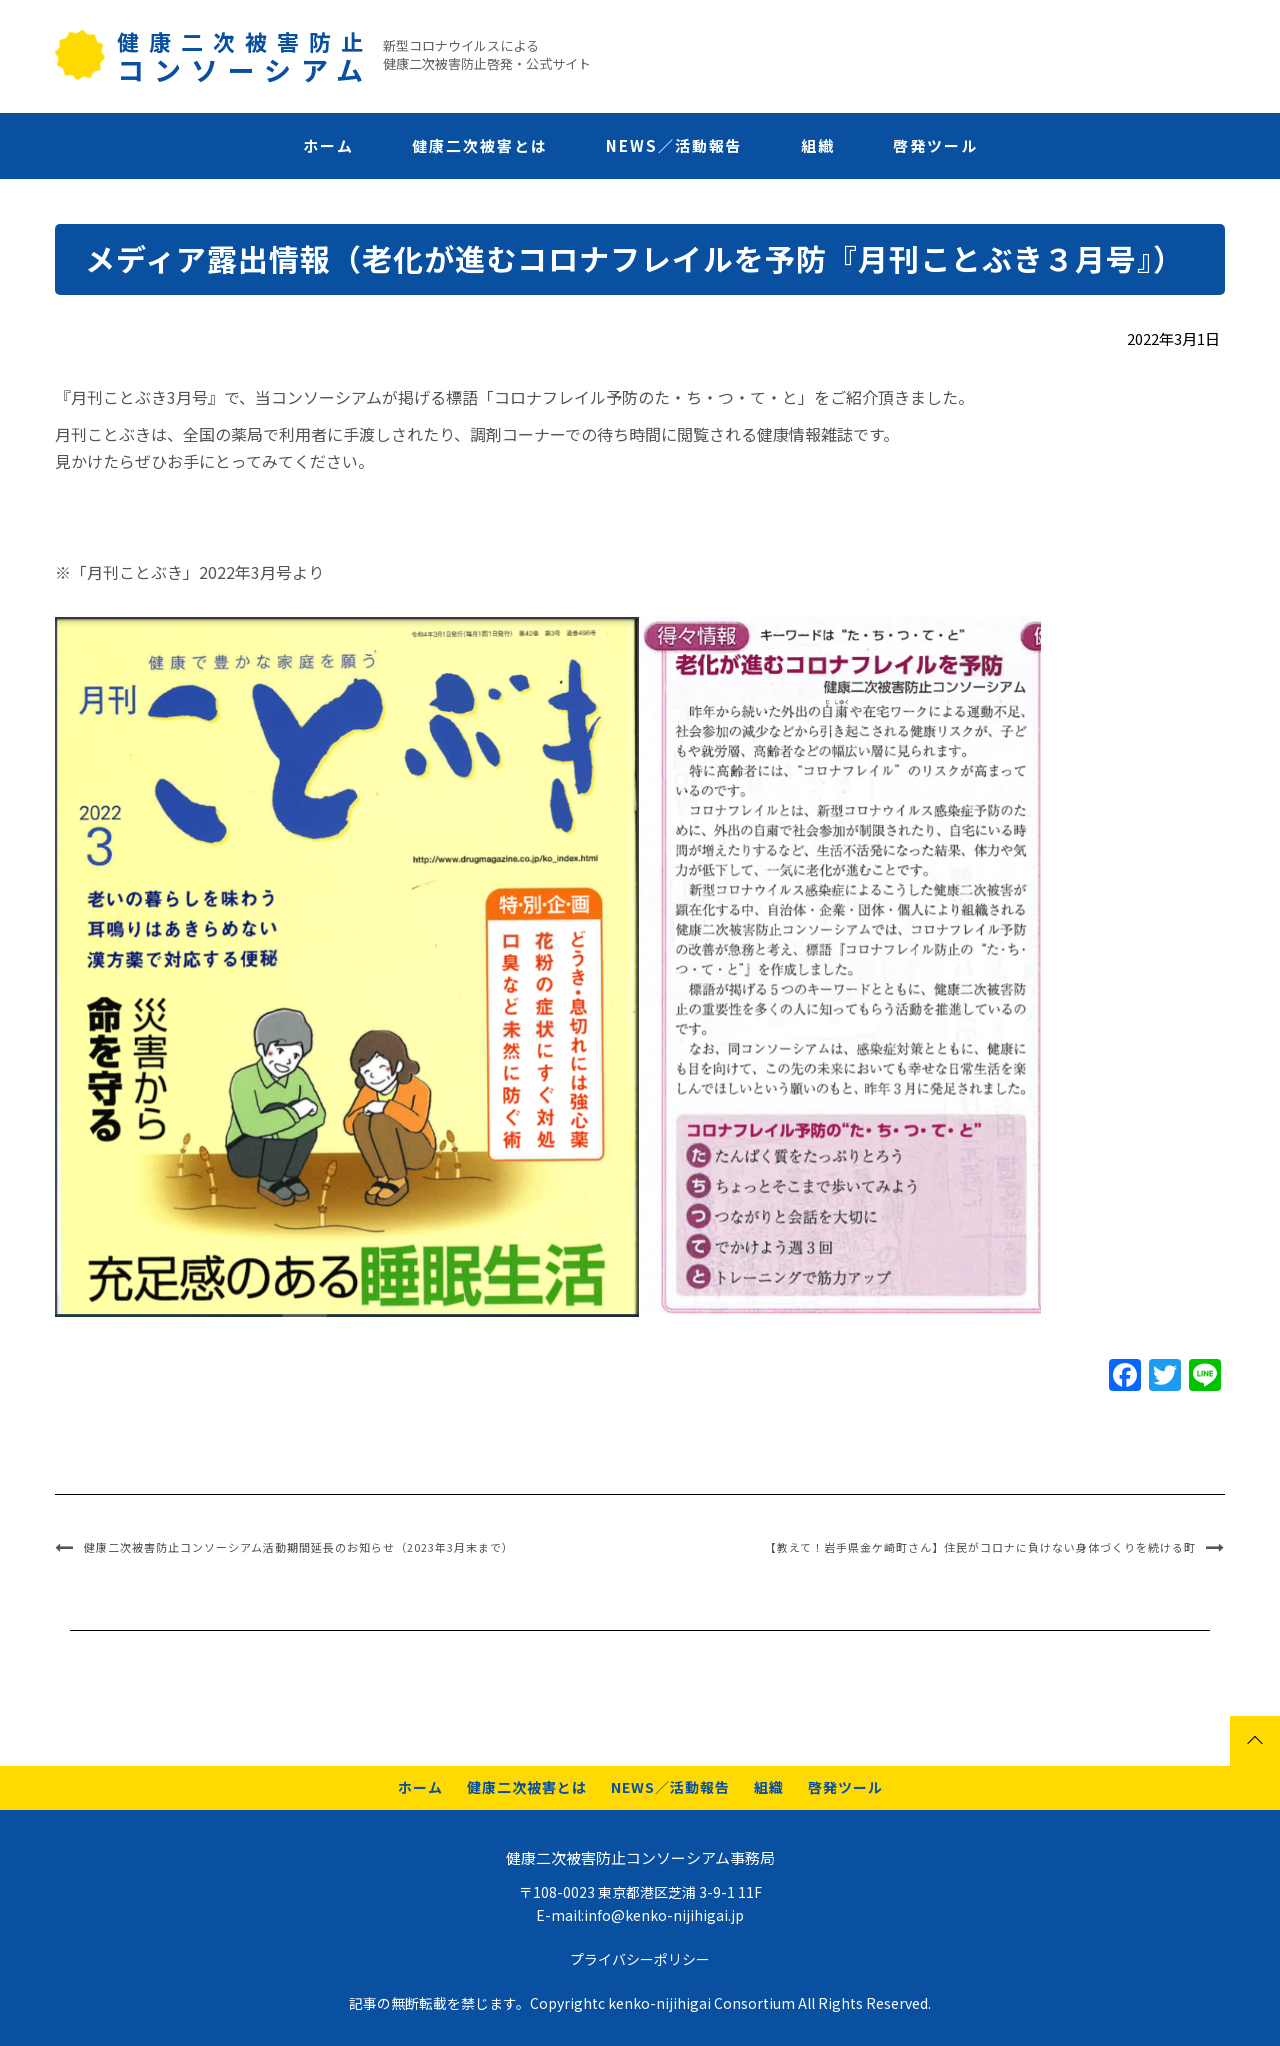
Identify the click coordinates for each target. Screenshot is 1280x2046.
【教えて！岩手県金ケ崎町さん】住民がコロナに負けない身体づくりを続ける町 (980, 1547)
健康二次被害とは (480, 145)
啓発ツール (935, 145)
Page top (1255, 1741)
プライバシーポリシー (640, 1959)
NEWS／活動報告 (674, 145)
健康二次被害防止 (245, 54)
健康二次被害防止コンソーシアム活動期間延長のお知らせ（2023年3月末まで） (299, 1547)
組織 (818, 145)
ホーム (328, 145)
